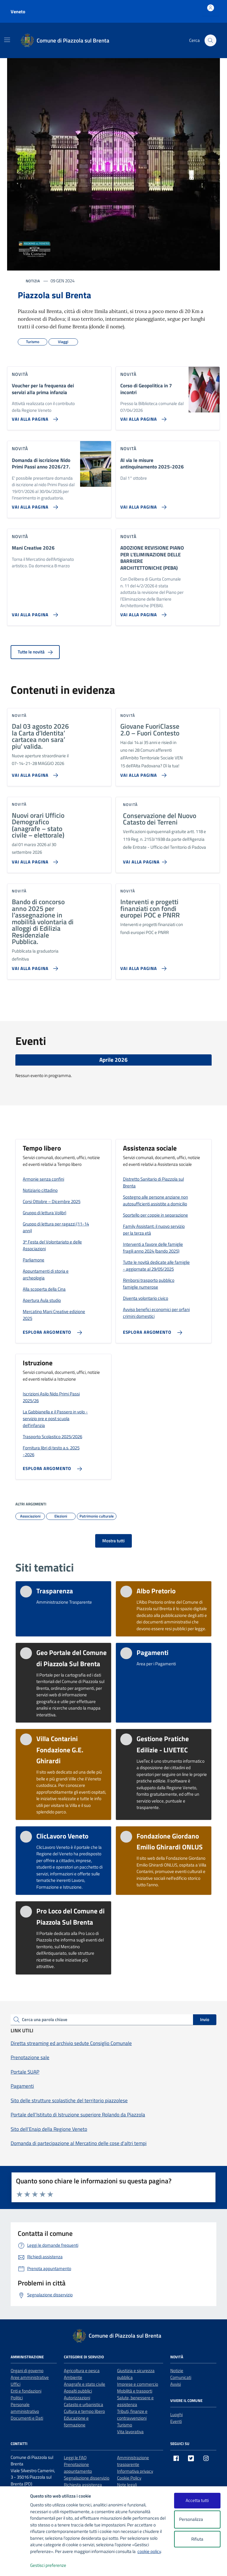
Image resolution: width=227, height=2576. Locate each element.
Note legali (127, 2484)
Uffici (15, 2384)
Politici (17, 2397)
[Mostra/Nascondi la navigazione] (7, 39)
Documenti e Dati (27, 2418)
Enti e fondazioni (26, 2390)
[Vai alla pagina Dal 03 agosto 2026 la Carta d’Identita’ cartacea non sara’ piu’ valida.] (33, 773)
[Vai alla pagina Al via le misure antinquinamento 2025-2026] (142, 505)
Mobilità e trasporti (134, 2390)
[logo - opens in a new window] (15, 2566)
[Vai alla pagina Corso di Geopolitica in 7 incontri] (142, 417)
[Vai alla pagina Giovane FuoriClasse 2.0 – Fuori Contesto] (142, 773)
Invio (204, 2019)
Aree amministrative (30, 2377)
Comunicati (180, 2377)
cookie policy (149, 2551)
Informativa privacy (135, 2471)
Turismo (124, 2424)
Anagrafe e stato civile (84, 2384)
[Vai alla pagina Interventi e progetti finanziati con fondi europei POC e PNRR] (142, 966)
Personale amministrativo (25, 2408)
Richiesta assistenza (83, 2484)
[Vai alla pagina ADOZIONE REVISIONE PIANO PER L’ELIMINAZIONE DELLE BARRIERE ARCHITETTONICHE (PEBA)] (142, 612)
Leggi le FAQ (75, 2457)
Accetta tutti (197, 2500)
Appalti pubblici (78, 2390)
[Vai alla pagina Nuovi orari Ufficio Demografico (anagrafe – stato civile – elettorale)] (33, 860)
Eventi (176, 2421)
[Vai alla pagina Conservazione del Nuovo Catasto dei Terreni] (146, 860)
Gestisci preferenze (54, 2566)
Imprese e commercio (137, 2384)
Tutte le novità (35, 651)
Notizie (176, 2370)
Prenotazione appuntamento (78, 2468)
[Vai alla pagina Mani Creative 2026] (33, 612)
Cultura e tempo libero (84, 2411)
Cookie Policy (129, 2478)
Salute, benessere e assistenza (135, 2401)
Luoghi (176, 2414)
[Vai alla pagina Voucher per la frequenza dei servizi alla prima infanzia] (33, 417)
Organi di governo (27, 2370)
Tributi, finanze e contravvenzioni (132, 2414)
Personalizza (197, 2519)
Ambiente (73, 2377)
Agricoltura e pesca (82, 2370)
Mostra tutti (113, 1540)
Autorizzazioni (77, 2397)
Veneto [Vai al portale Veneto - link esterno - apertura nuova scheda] (18, 11)
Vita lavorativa (130, 2431)
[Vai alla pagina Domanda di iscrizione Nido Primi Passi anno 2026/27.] (33, 505)
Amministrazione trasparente (133, 2461)
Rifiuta (197, 2539)
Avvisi (175, 2384)
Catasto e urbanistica (83, 2404)
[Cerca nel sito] (210, 40)
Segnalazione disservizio (86, 2478)
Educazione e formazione (76, 2421)
